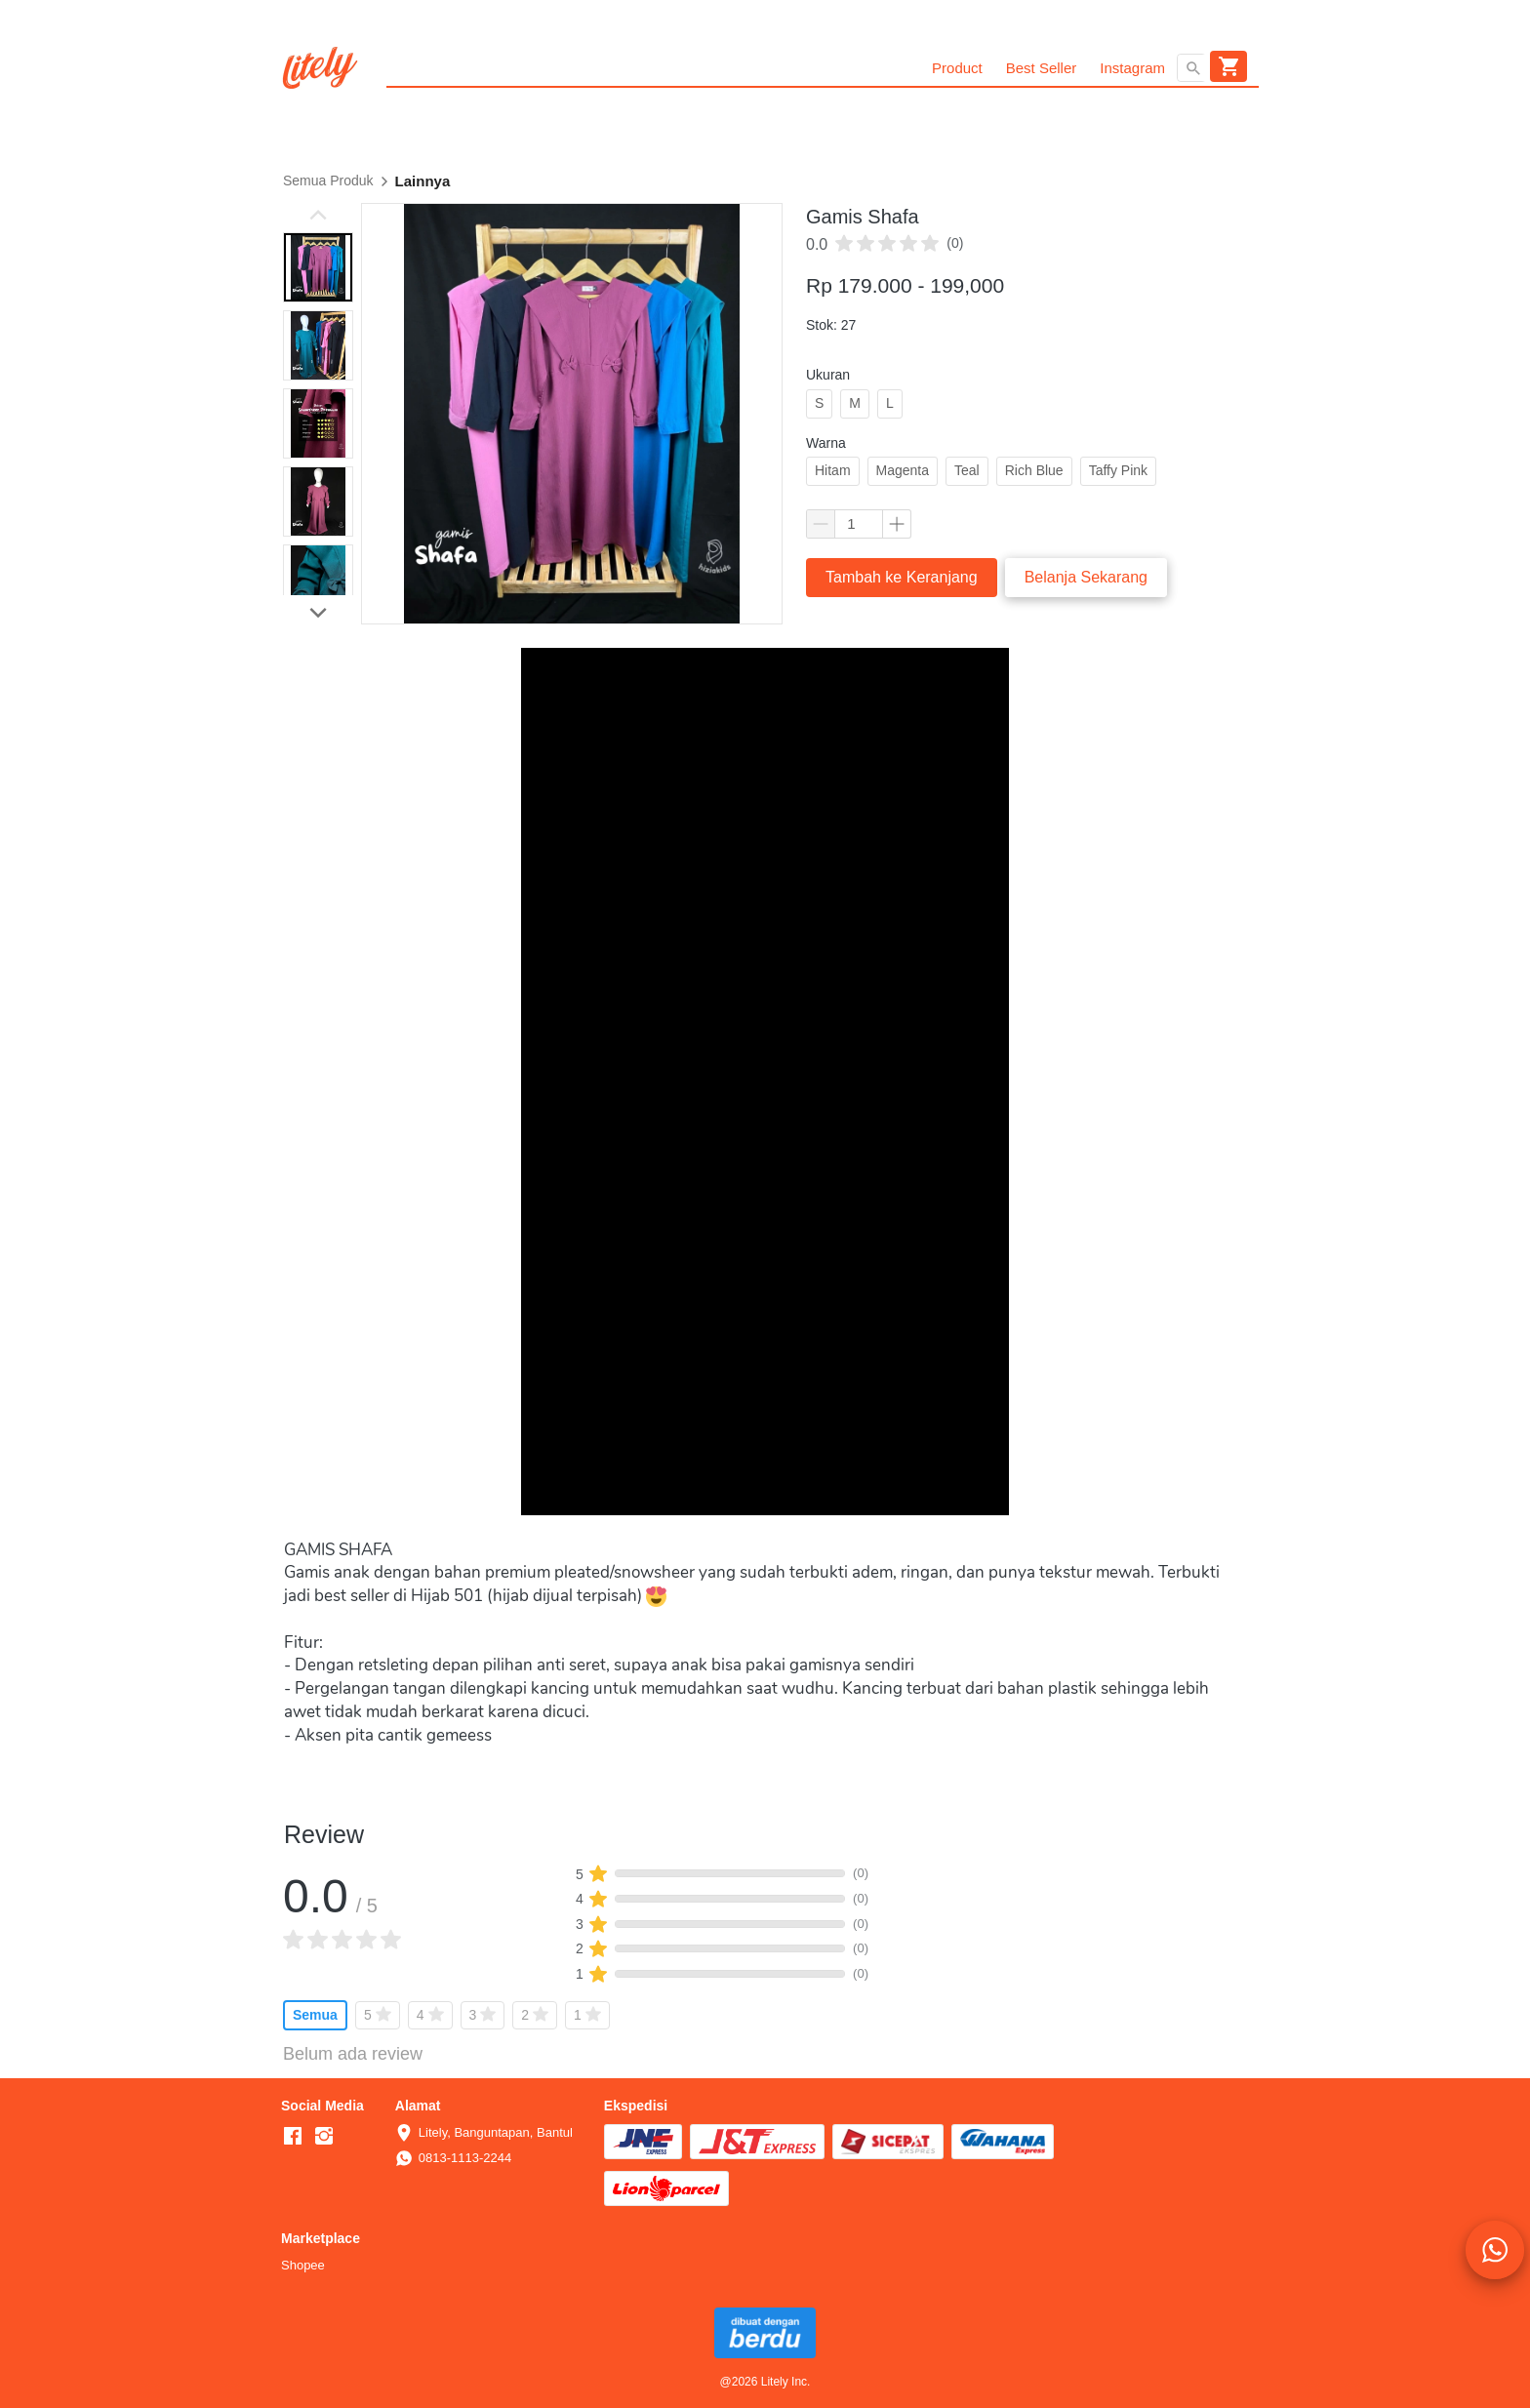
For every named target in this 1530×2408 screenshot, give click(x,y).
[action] (1495, 2250)
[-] (292, 2136)
